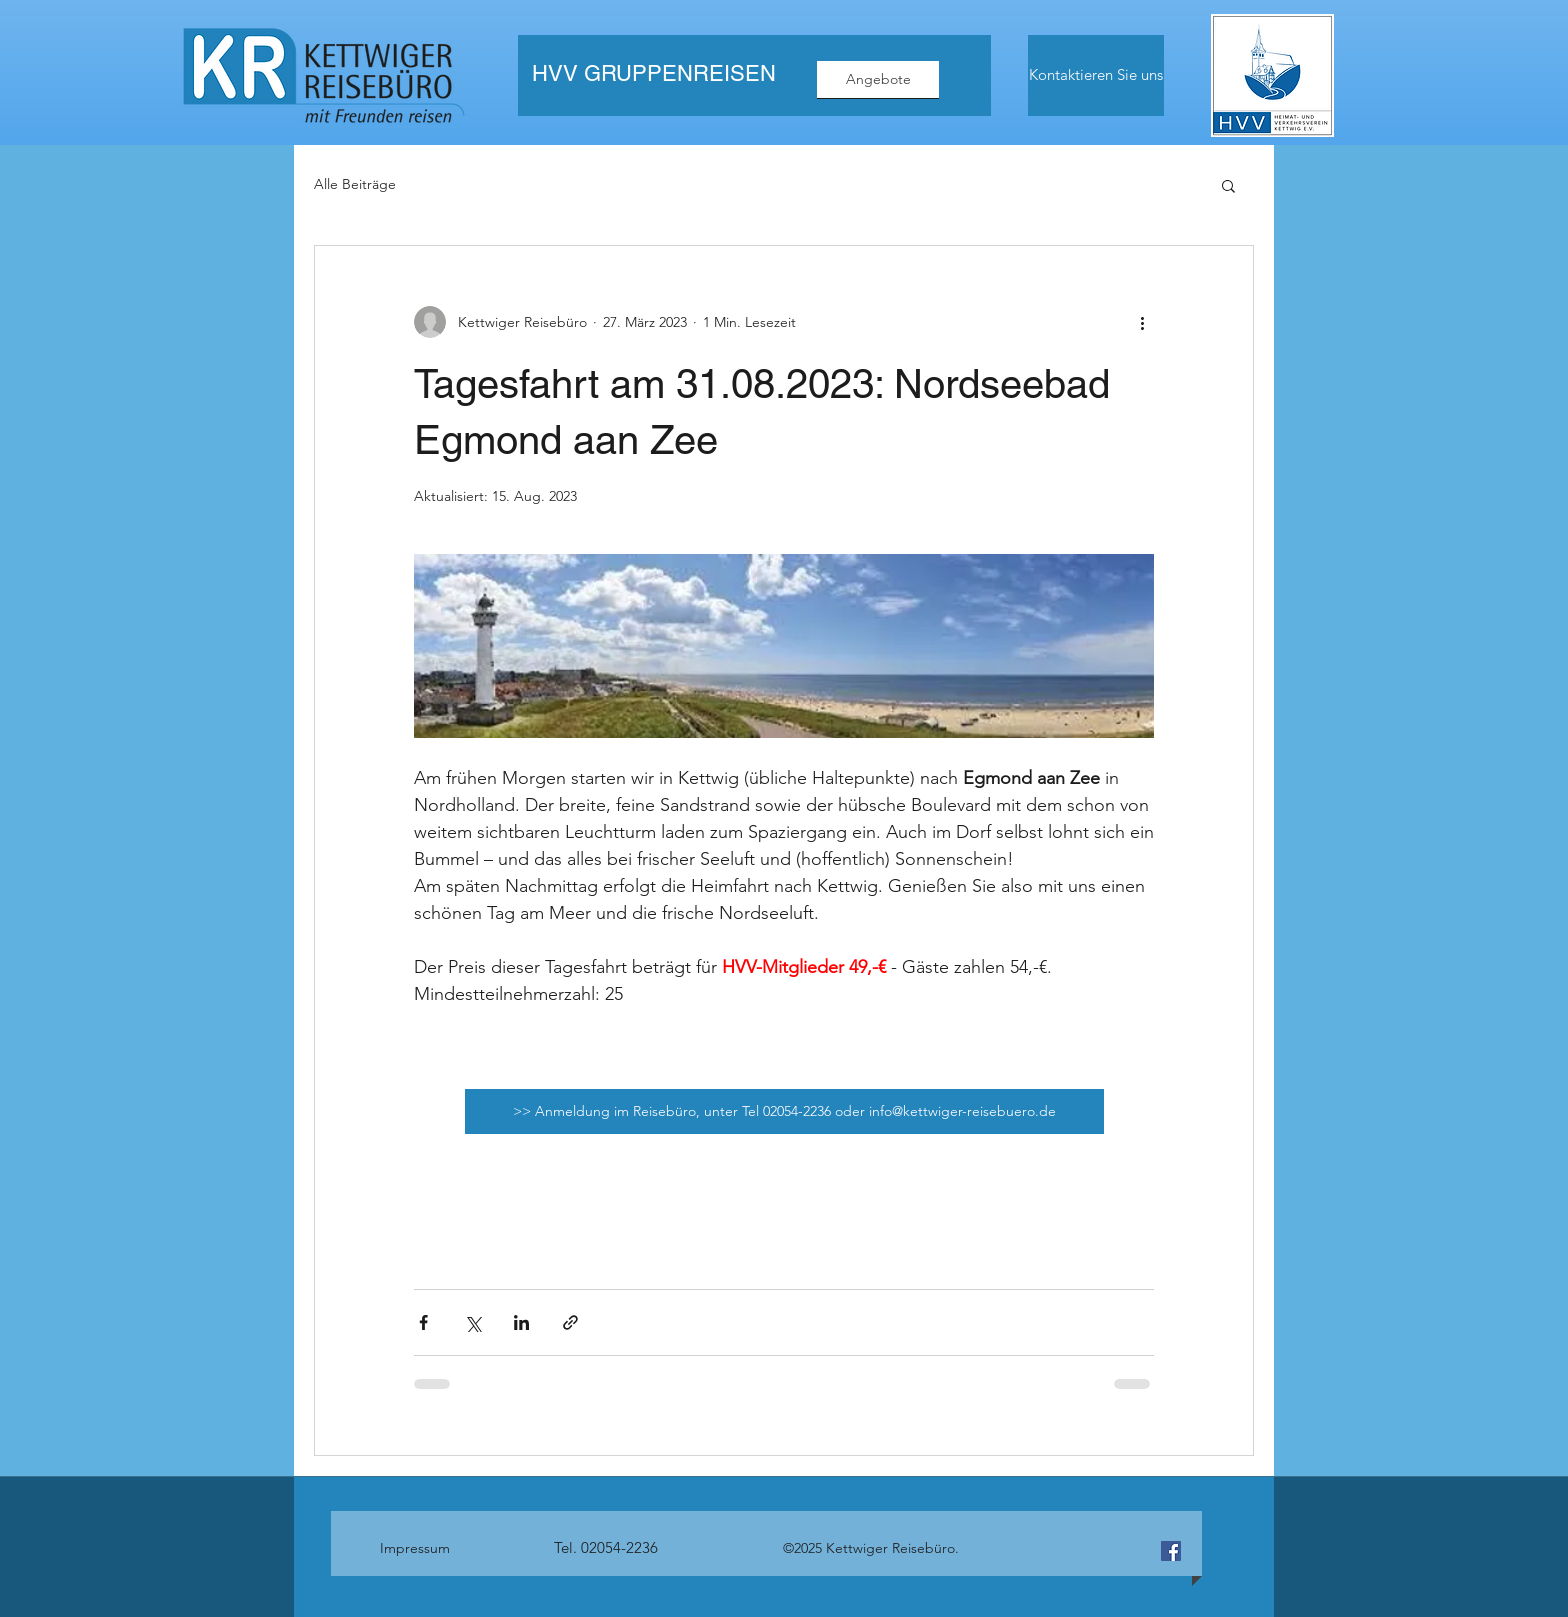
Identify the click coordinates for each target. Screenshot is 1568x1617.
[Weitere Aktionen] (1142, 322)
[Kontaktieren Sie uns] (1096, 75)
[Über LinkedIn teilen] (521, 1322)
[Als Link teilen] (570, 1322)
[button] (1228, 185)
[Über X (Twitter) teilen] (472, 1322)
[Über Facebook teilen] (423, 1322)
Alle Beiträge (355, 184)
